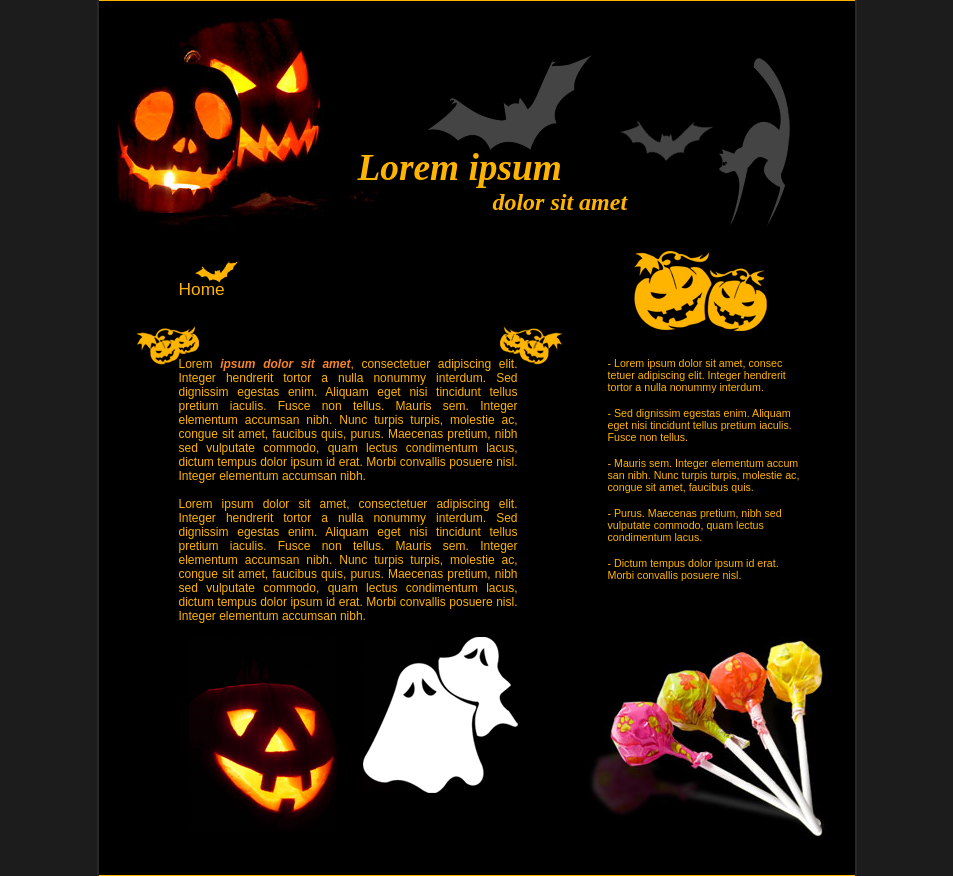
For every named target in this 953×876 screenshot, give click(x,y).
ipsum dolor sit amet (285, 364)
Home (202, 289)
